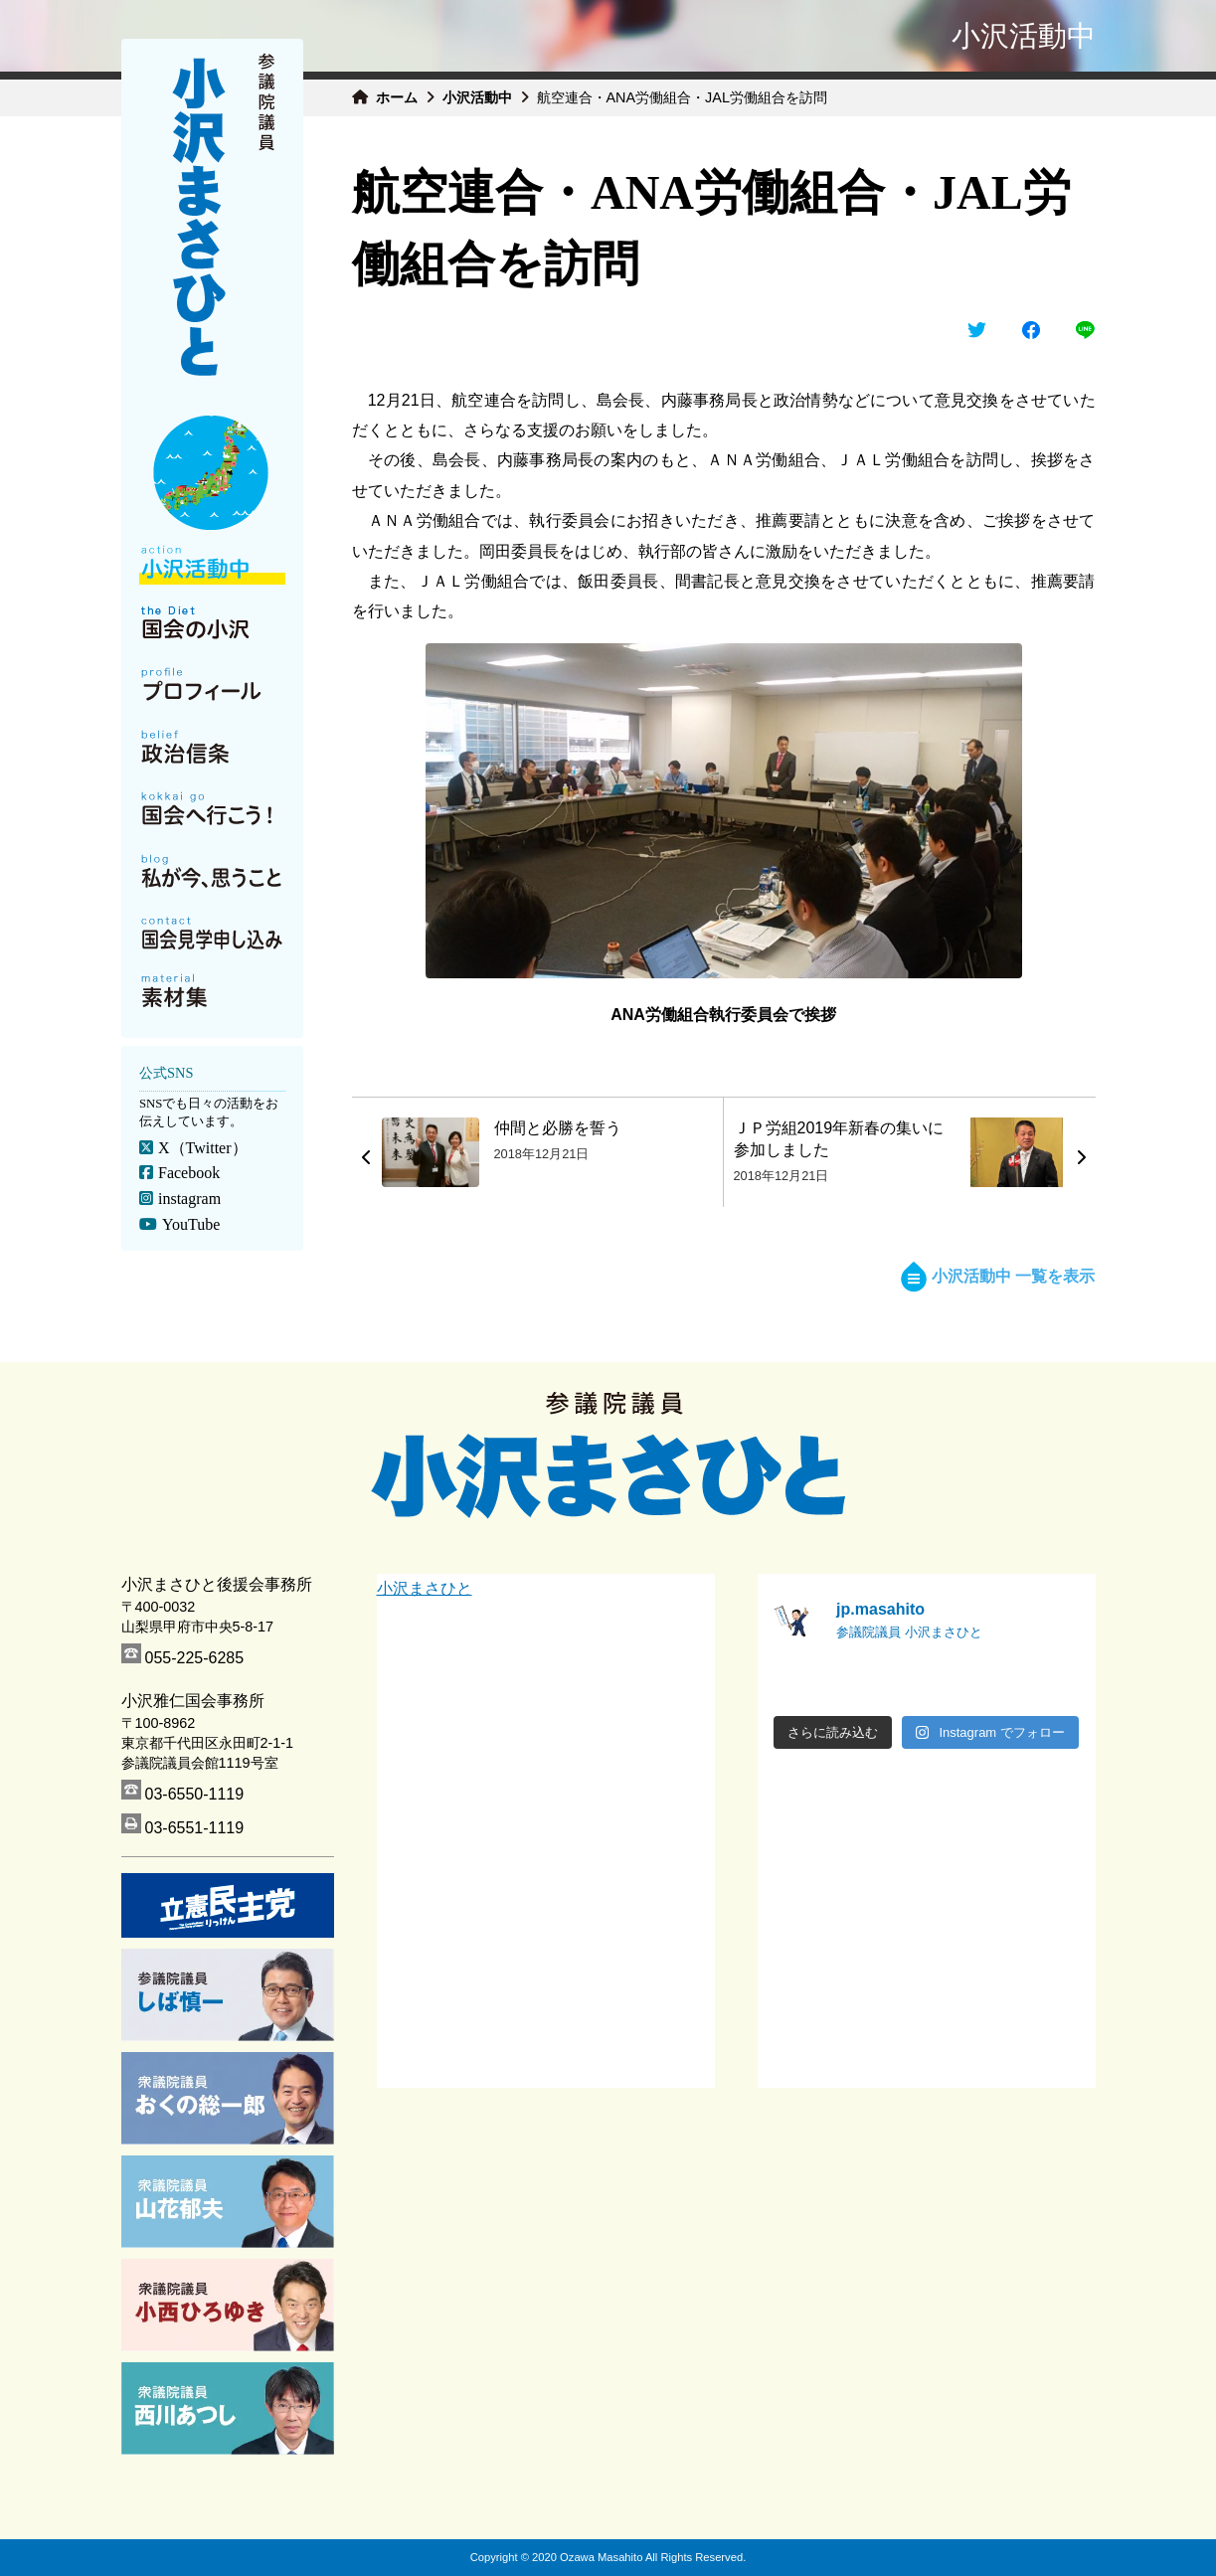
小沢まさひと (424, 1588)
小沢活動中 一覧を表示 (998, 1276)
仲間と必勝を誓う (557, 1127)
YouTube (190, 1224)
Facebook (188, 1172)
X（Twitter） (202, 1147)
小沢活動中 (477, 97)
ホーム (397, 97)
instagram (188, 1198)
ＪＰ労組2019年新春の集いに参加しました (839, 1138)
